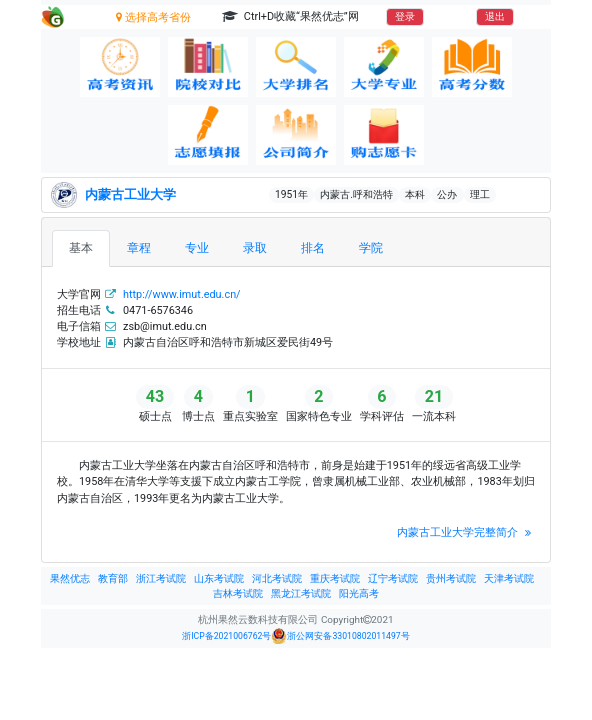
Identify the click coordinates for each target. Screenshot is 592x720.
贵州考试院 (451, 578)
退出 (495, 16)
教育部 (113, 578)
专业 (197, 247)
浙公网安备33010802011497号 (340, 636)
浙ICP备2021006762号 (226, 636)
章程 (139, 247)
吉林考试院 (238, 593)
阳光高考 (359, 593)
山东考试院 (219, 578)
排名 (313, 247)
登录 (405, 16)
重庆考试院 (335, 578)
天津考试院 (509, 578)
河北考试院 (277, 578)
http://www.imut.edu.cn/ (182, 294)
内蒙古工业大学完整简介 (466, 532)
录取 (255, 247)
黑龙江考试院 (301, 593)
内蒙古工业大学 (130, 194)
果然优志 (70, 578)
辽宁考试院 (393, 578)
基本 (81, 247)
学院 (371, 247)
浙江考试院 (161, 578)
